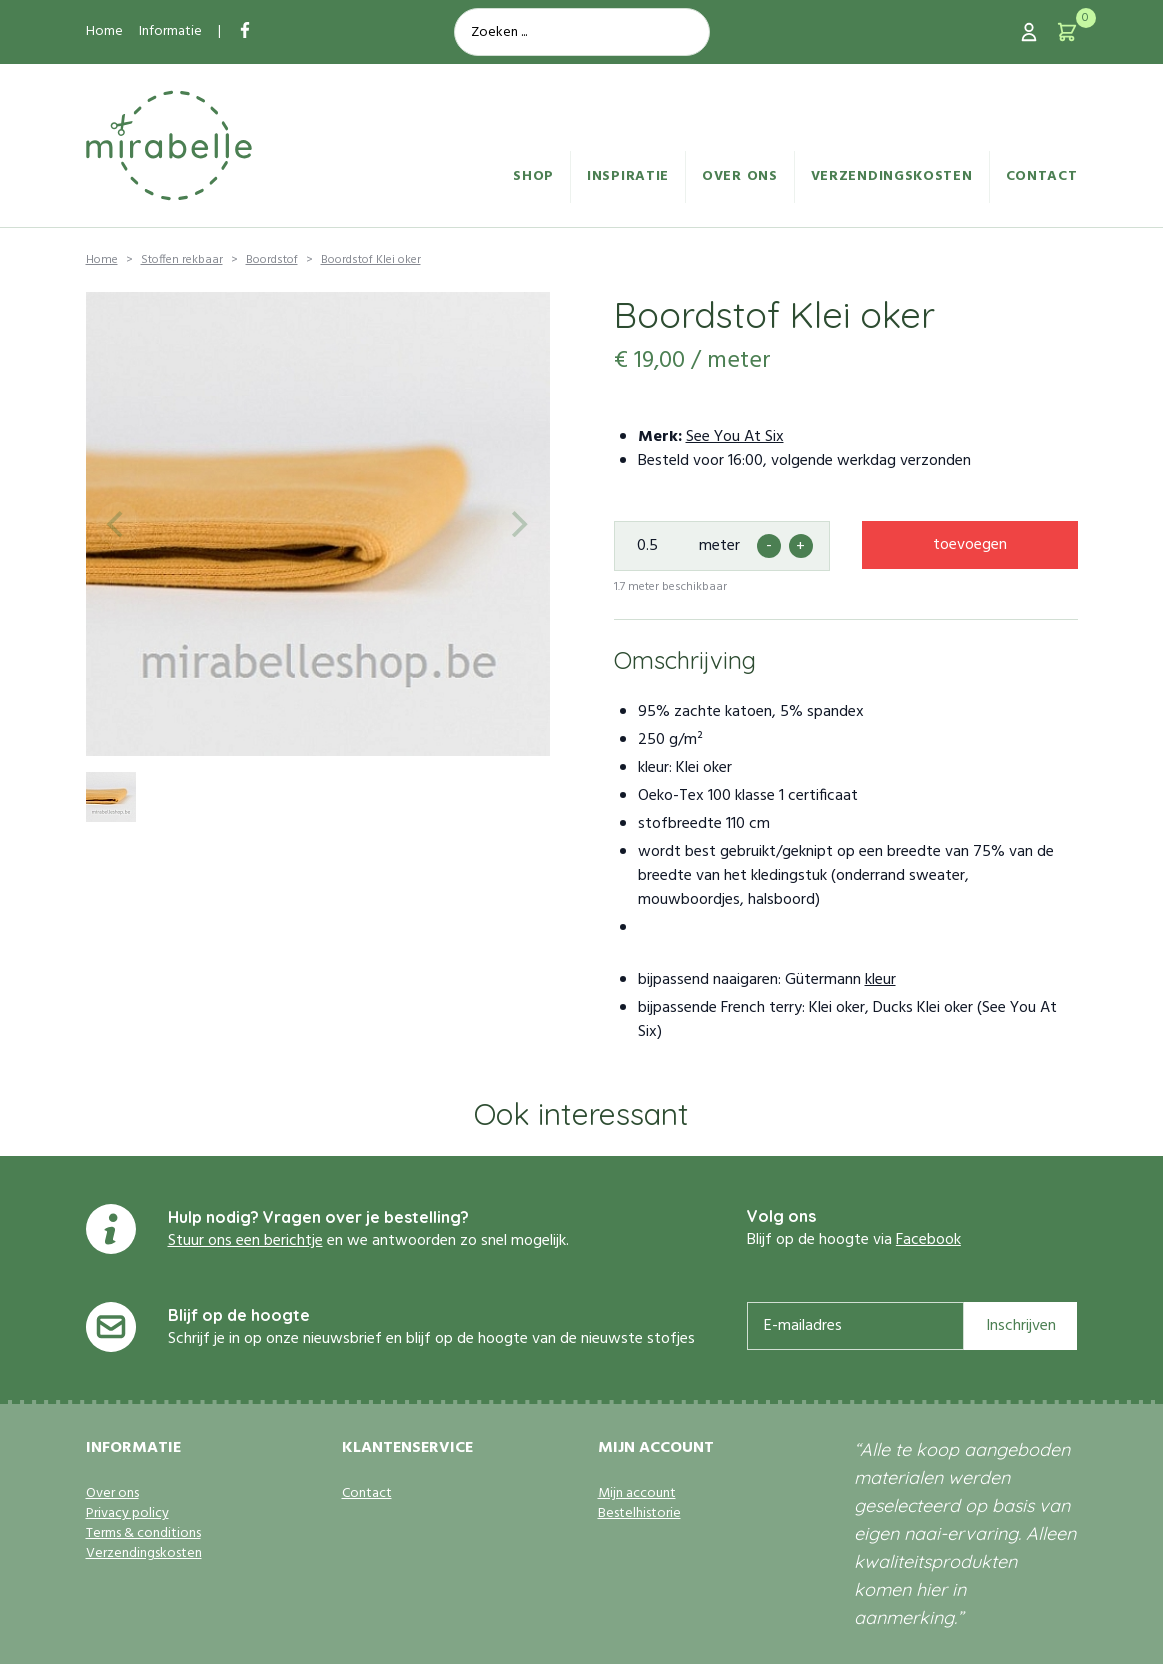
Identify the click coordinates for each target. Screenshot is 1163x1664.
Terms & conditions (143, 1534)
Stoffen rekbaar (182, 260)
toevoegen (970, 545)
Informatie (170, 31)
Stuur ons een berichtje (245, 1241)
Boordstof (272, 260)
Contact (1042, 176)
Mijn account (637, 1494)
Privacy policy (127, 1514)
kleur (880, 980)
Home (104, 31)
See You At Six (735, 437)
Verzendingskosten (892, 176)
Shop (533, 176)
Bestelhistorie (639, 1514)
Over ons (740, 176)
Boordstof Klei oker (371, 260)
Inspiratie (628, 176)
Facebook (928, 1240)
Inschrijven (1021, 1326)
